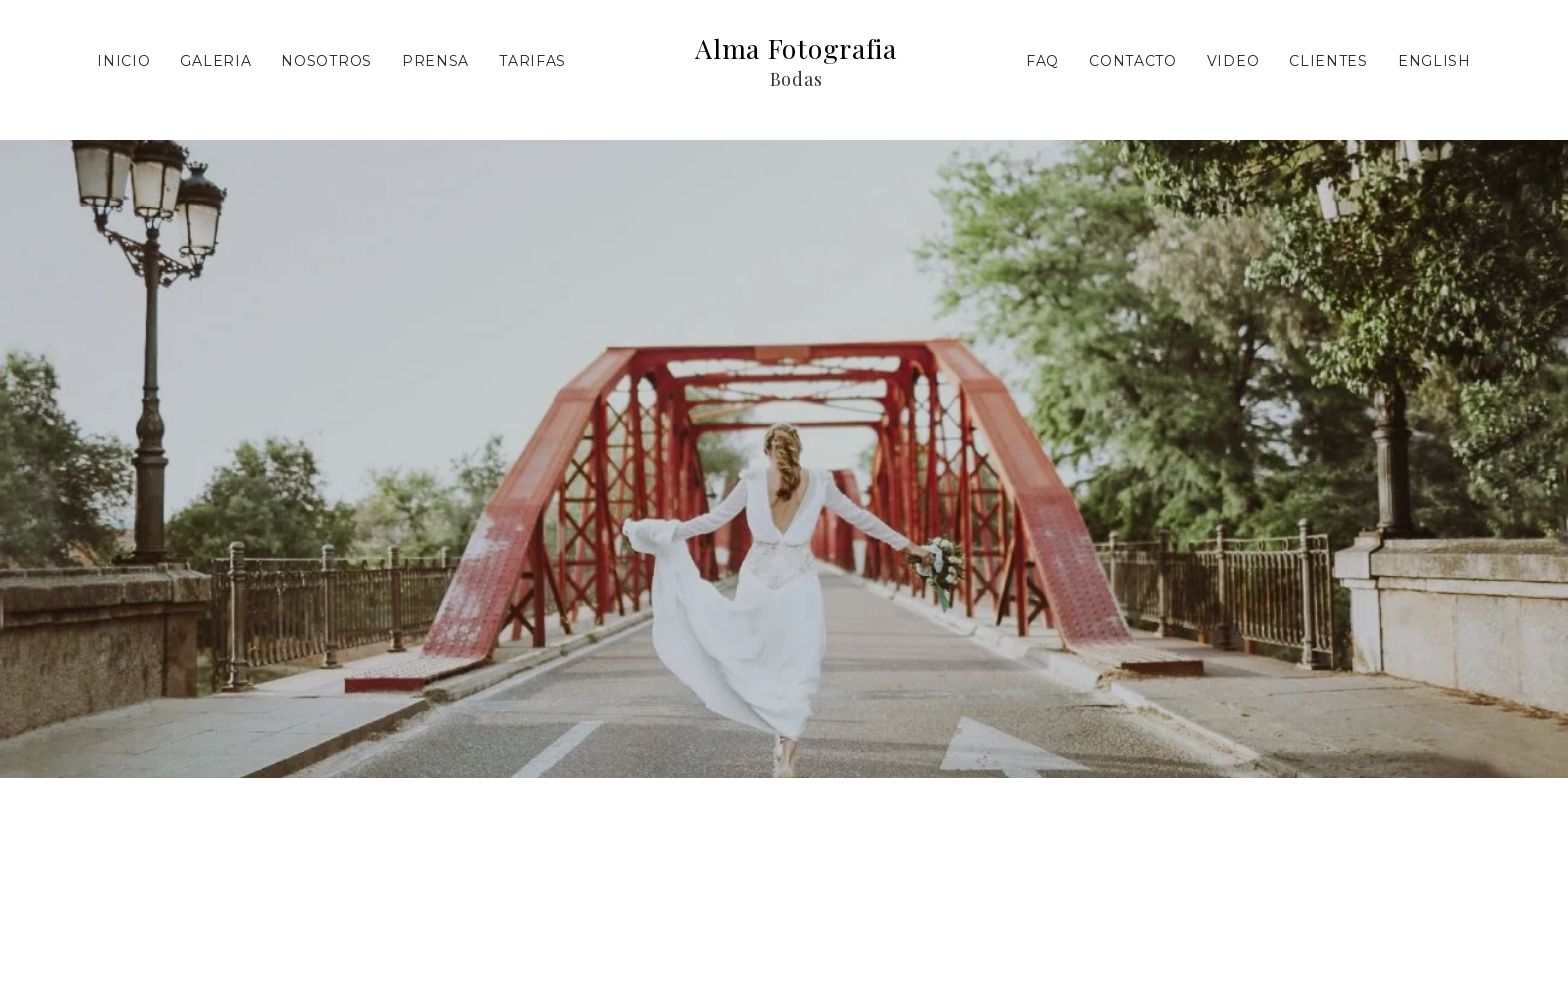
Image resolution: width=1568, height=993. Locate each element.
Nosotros (326, 61)
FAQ (1042, 61)
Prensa (435, 61)
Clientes (1328, 61)
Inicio (123, 61)
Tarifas (532, 61)
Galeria (215, 61)
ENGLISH (1434, 61)
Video (1233, 61)
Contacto (1133, 61)
